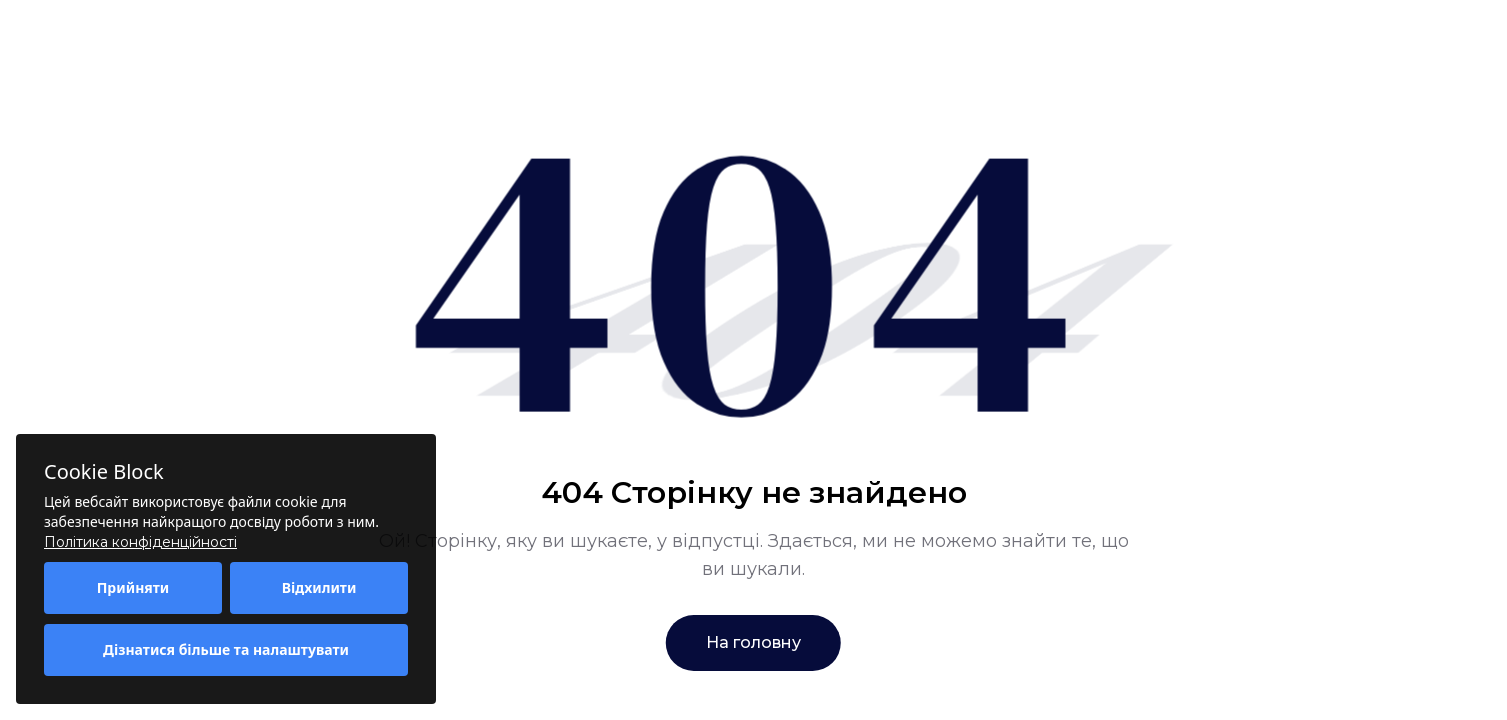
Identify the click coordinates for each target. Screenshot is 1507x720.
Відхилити (319, 587)
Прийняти (133, 587)
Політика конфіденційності (140, 542)
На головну (753, 642)
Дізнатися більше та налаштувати (226, 649)
